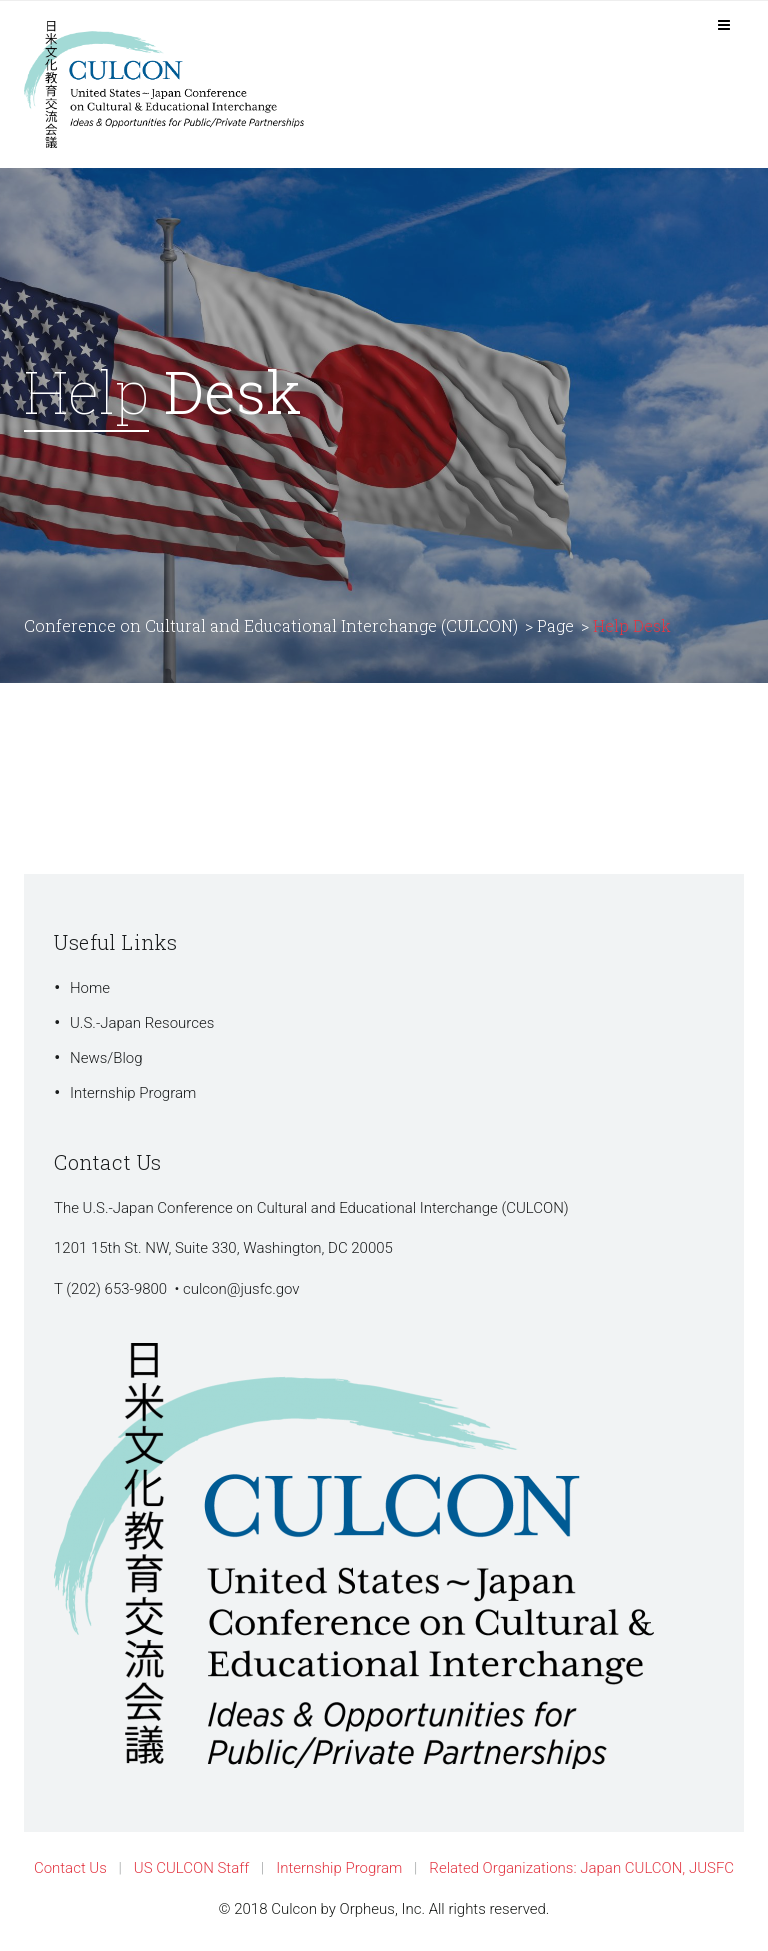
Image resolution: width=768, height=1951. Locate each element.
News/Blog (106, 1058)
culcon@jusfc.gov (241, 1289)
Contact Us (70, 1868)
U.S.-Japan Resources (142, 1023)
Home (90, 988)
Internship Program (133, 1093)
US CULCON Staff (191, 1868)
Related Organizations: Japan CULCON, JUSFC (581, 1868)
